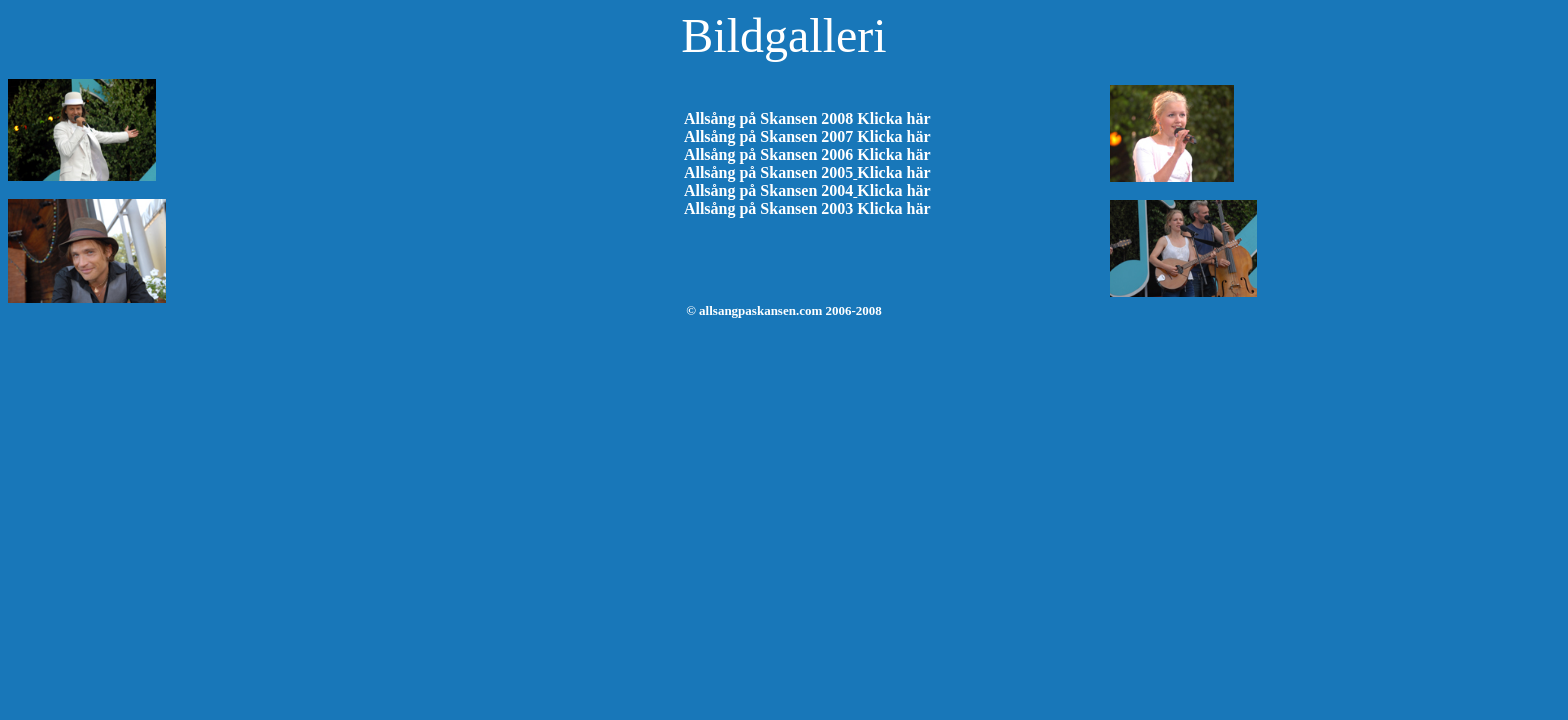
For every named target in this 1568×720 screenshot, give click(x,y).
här (919, 190)
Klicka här (893, 118)
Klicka (879, 190)
